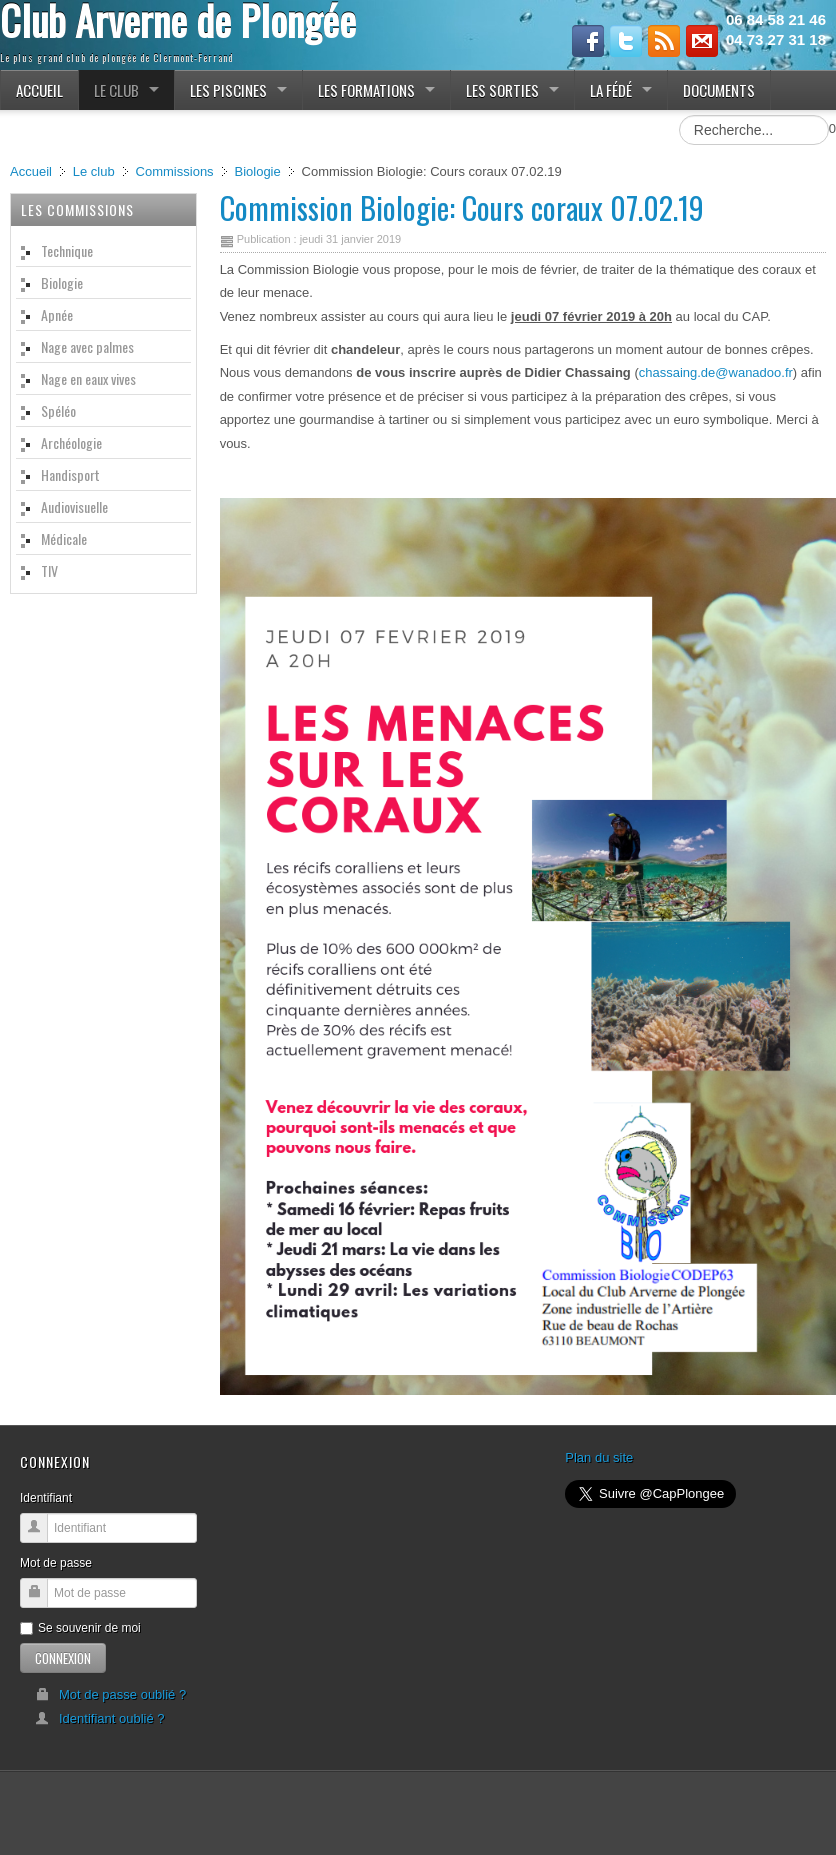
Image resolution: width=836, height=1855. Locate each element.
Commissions (175, 171)
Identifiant (46, 1498)
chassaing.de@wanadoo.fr (716, 372)
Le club (94, 171)
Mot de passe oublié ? (110, 1694)
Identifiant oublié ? (100, 1718)
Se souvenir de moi (80, 1628)
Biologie (257, 171)
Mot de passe (56, 1563)
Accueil (31, 171)
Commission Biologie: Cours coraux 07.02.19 (462, 207)
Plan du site (599, 1457)
